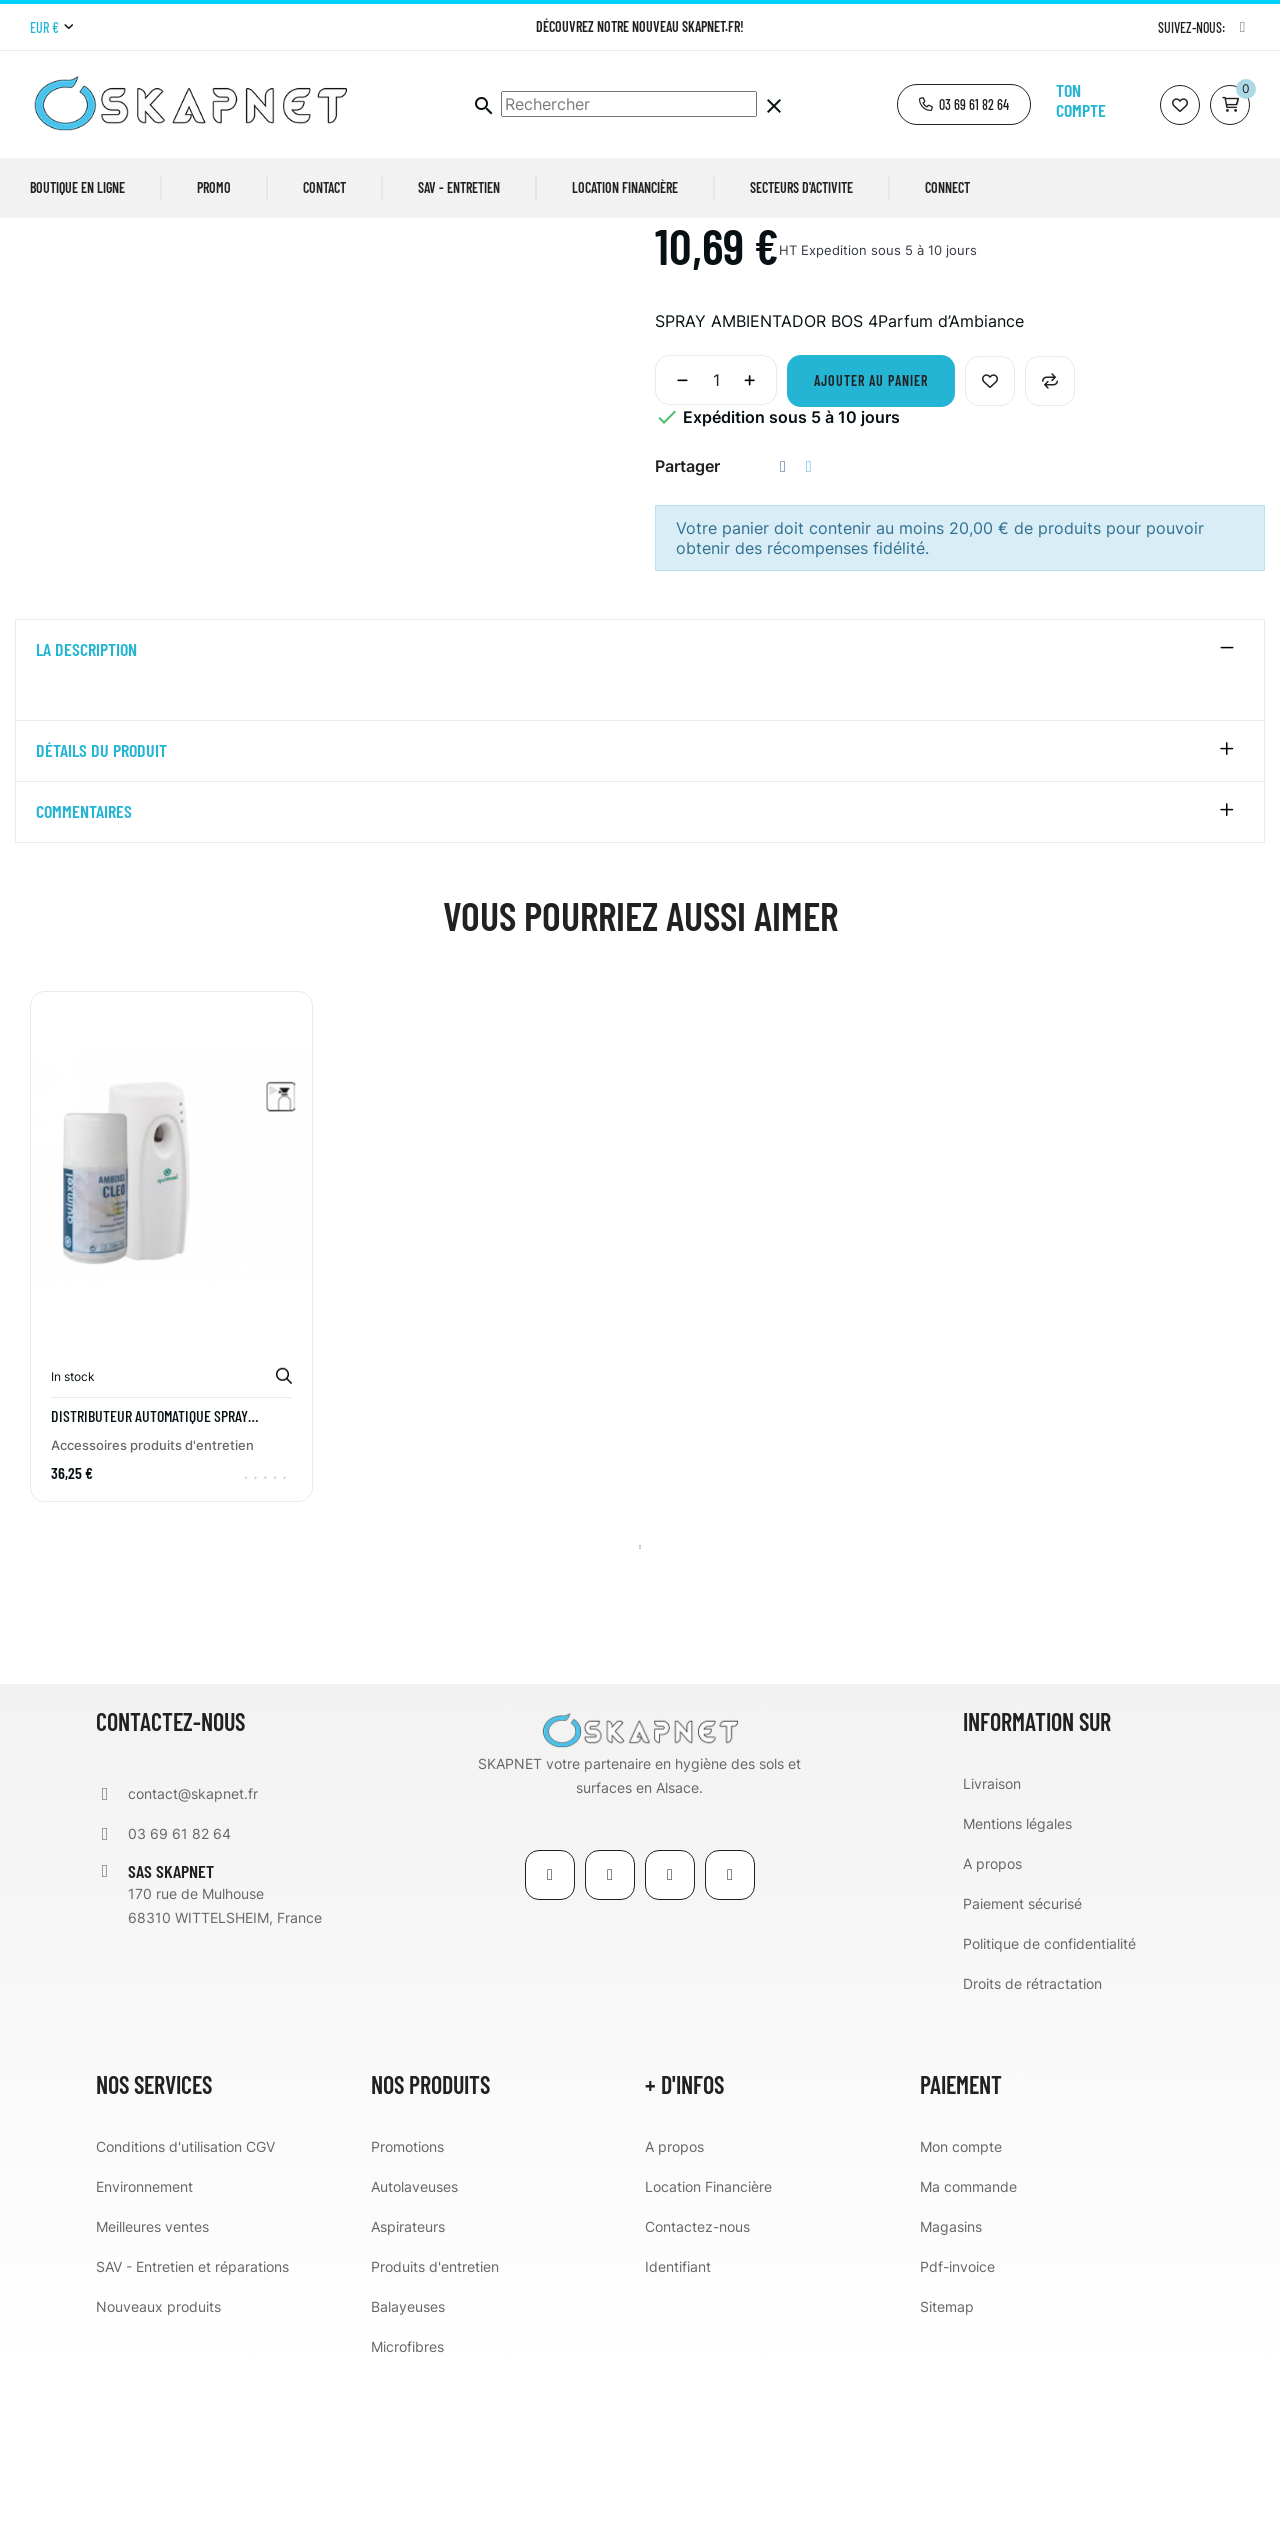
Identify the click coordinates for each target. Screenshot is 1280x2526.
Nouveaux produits (158, 2460)
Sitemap (947, 2460)
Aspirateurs (408, 2380)
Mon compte (961, 2300)
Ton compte (1081, 100)
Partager (783, 620)
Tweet (809, 620)
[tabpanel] (171, 1414)
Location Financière (708, 2340)
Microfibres (407, 2500)
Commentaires (84, 966)
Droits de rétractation (1032, 2137)
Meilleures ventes (152, 2380)
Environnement (144, 2340)
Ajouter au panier (871, 534)
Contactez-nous (697, 2380)
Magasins (951, 2380)
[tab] (640, 804)
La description (86, 804)
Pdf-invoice (957, 2420)
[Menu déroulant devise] (51, 28)
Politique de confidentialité (1049, 2097)
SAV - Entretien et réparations (192, 2420)
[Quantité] (716, 534)
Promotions (407, 2300)
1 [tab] (640, 1701)
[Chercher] (629, 104)
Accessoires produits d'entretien (152, 1599)
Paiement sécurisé (1022, 2057)
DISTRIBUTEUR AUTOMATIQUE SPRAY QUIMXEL (149, 1570)
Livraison (992, 1937)
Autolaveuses (414, 2340)
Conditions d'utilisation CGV (185, 2300)
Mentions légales (1017, 1977)
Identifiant (678, 2420)
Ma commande (968, 2340)
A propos (992, 2017)
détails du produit (101, 905)
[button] (964, 104)
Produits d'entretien (435, 2420)
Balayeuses (408, 2460)
